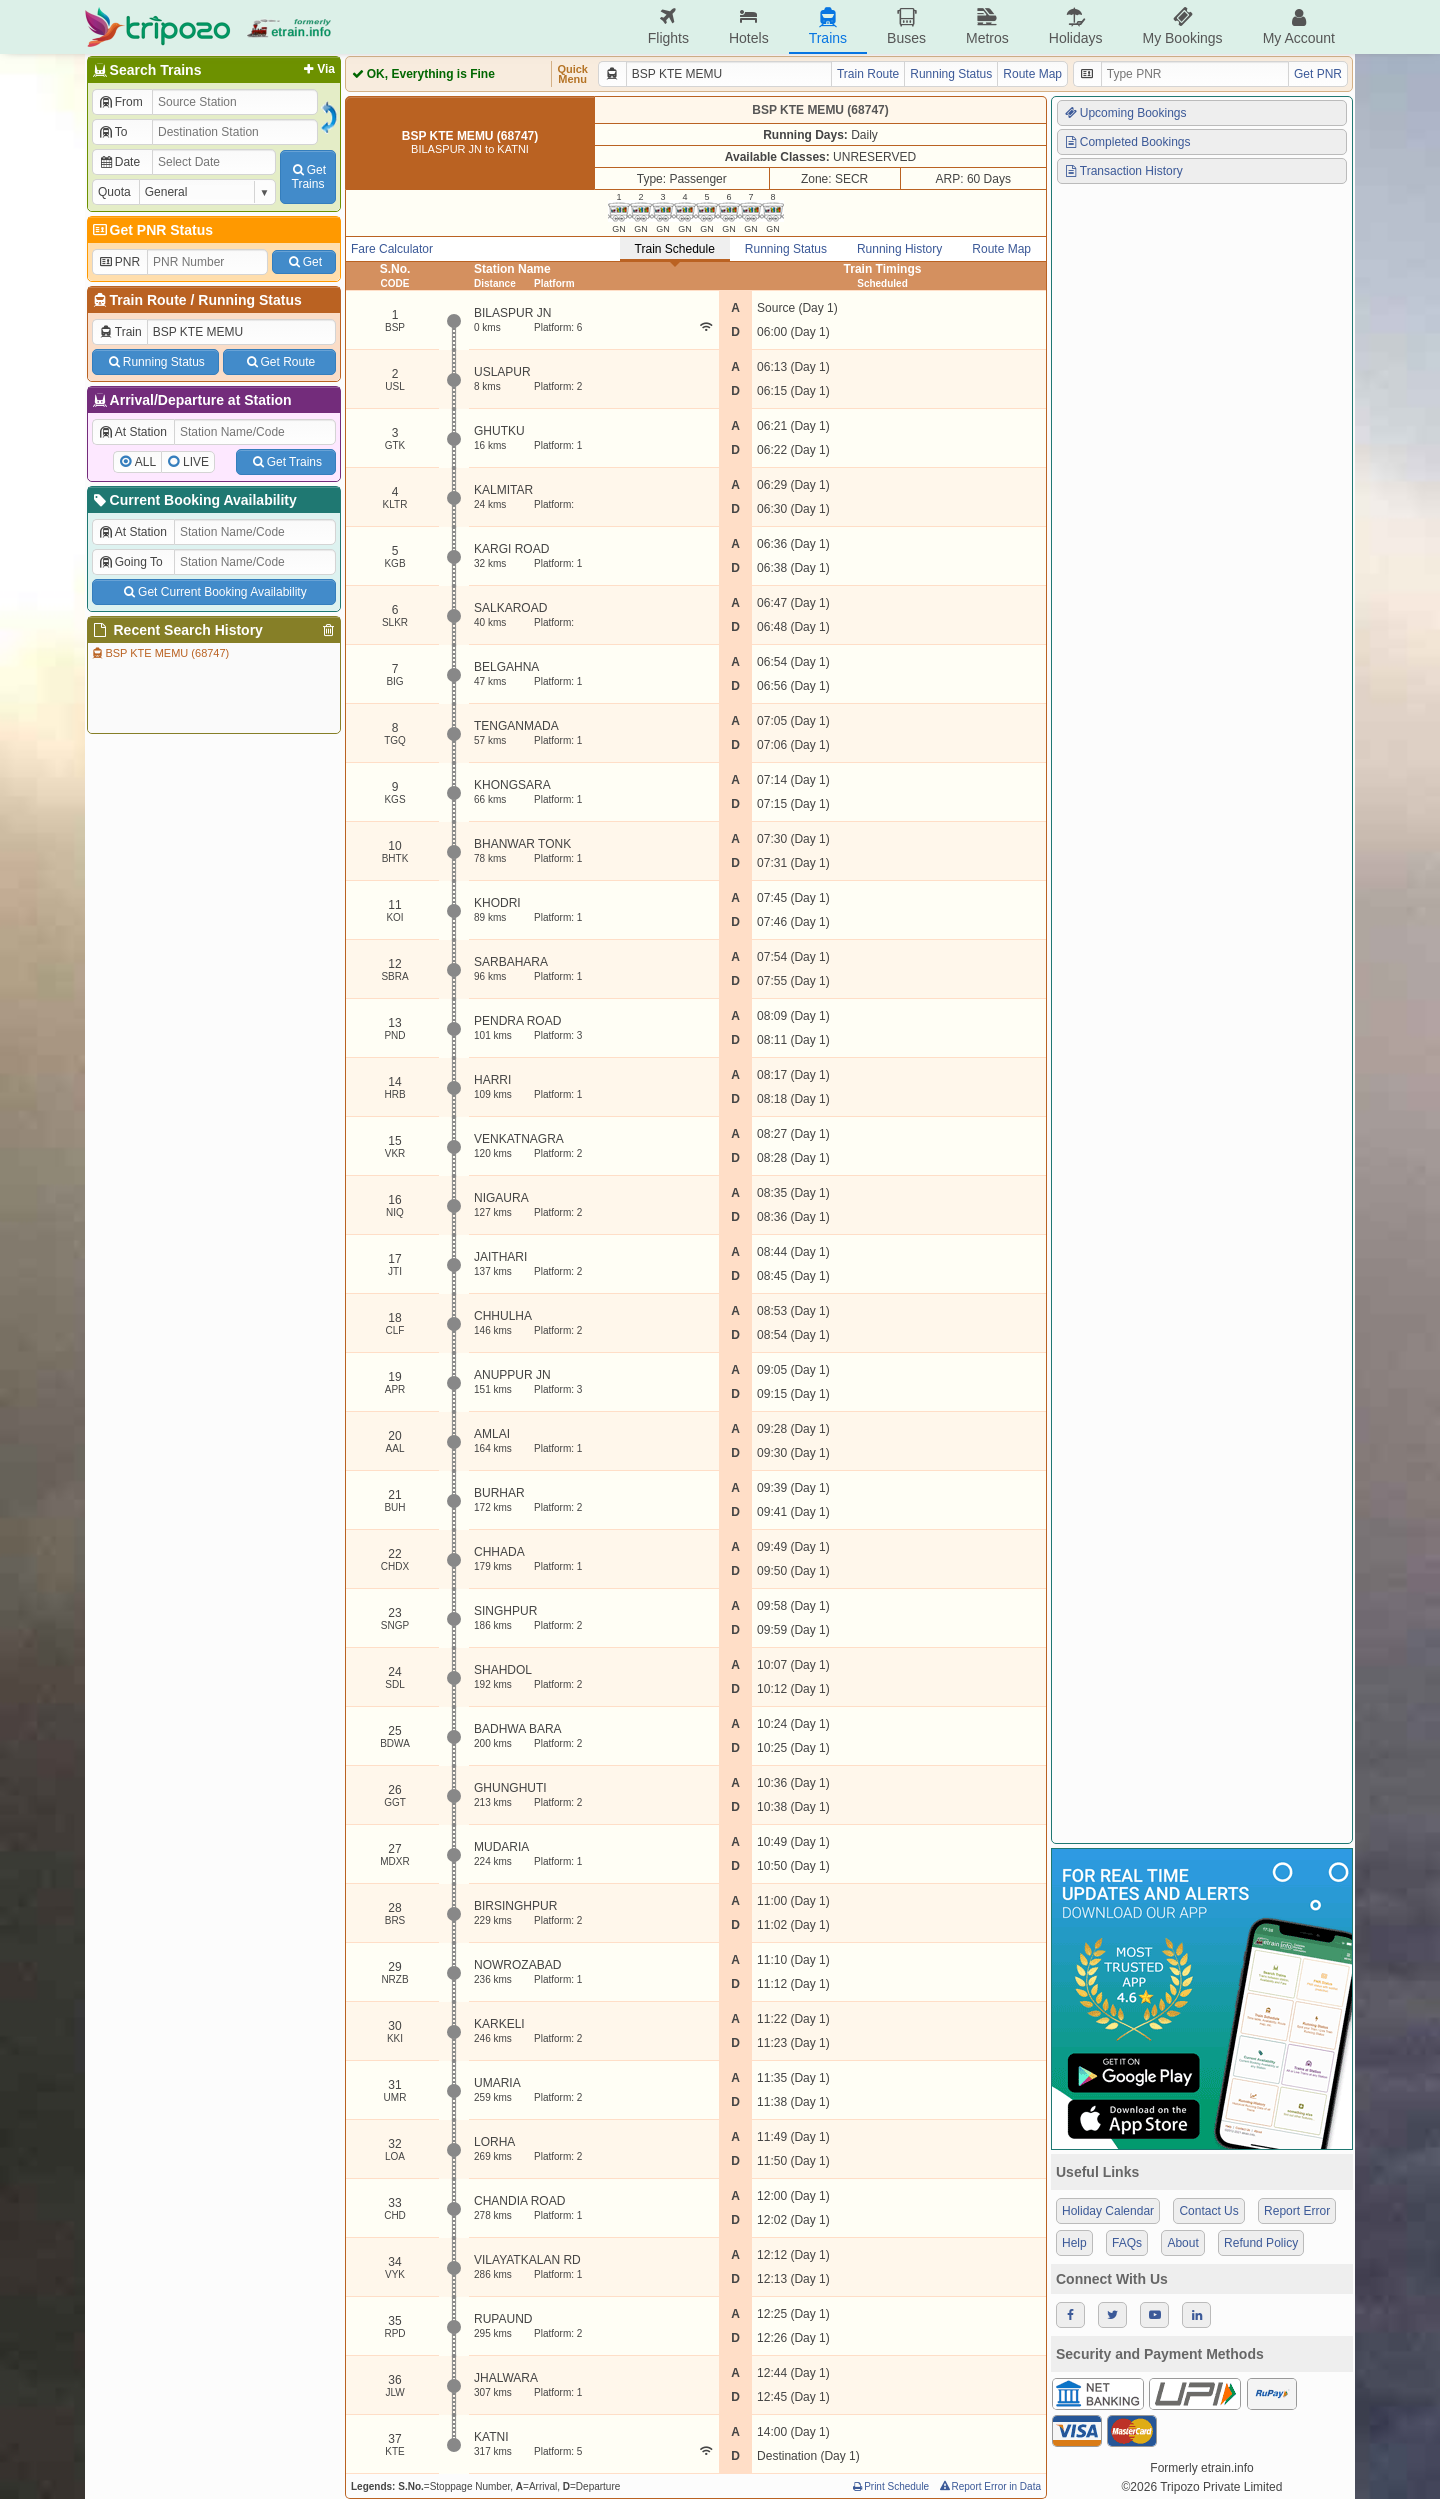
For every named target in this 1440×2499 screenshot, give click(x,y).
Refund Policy (1261, 2243)
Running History (899, 249)
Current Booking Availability (193, 500)
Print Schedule (889, 2486)
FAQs (1127, 2243)
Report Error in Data (989, 2486)
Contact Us (1208, 2211)
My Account (1299, 26)
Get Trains (286, 462)
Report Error (1297, 2211)
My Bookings (1182, 26)
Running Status (249, 300)
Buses (906, 26)
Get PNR (1318, 74)
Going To (130, 562)
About (1182, 2243)
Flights (668, 26)
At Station (132, 432)
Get (304, 262)
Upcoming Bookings (1125, 113)
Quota (114, 192)
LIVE (196, 462)
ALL (145, 462)
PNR (119, 262)
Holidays (1076, 26)
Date (119, 162)
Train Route (148, 300)
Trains (828, 26)
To (112, 132)
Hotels (749, 26)
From (120, 102)
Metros (987, 26)
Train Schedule (675, 249)
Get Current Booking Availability (213, 592)
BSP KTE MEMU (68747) (159, 653)
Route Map (1032, 74)
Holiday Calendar (1108, 2211)
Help (1074, 2243)
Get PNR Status (151, 230)
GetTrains (308, 177)
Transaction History (1123, 171)
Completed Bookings (1127, 142)
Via (317, 69)
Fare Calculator (392, 249)
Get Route (279, 362)
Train (120, 332)
